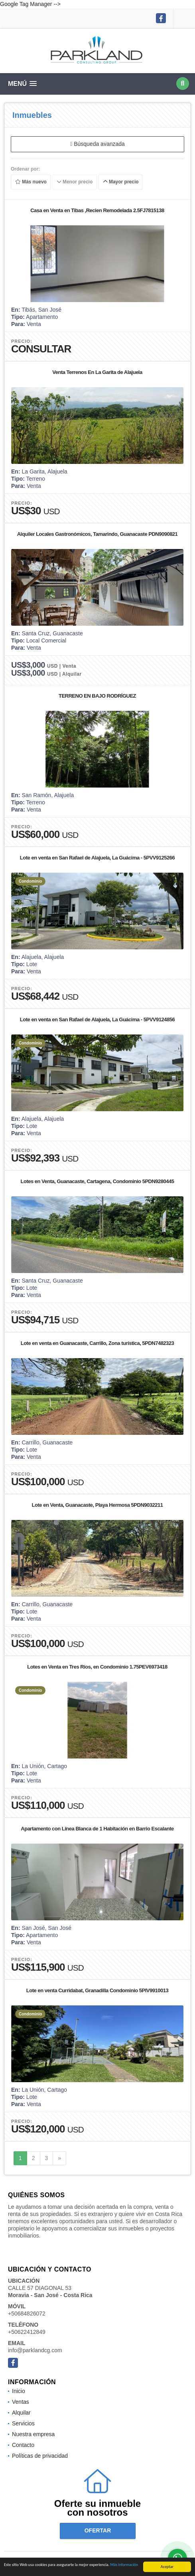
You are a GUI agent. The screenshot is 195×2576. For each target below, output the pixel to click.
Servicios (23, 2423)
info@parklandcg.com (35, 2350)
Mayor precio (121, 182)
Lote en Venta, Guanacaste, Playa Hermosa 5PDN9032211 (97, 1505)
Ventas (20, 2402)
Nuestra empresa (33, 2434)
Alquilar (21, 2412)
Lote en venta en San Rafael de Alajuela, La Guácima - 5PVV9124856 (97, 1019)
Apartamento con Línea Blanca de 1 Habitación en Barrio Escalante (97, 1829)
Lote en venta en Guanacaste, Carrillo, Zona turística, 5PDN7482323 (97, 1343)
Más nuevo (31, 182)
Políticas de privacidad (40, 2456)
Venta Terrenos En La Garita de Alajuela (97, 372)
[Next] (59, 2158)
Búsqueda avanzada (97, 144)
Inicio (18, 2391)
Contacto (23, 2445)
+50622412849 (26, 2332)
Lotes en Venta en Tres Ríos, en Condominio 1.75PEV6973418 (97, 1667)
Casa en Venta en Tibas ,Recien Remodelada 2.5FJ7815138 (97, 210)
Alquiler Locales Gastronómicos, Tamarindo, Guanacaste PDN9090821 (97, 534)
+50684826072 (26, 2313)
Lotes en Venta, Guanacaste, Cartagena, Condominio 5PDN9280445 (97, 1181)
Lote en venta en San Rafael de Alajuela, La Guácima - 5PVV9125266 (97, 858)
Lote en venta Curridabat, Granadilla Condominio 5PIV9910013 (97, 1990)
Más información (124, 2566)
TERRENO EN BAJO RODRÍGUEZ (97, 696)
